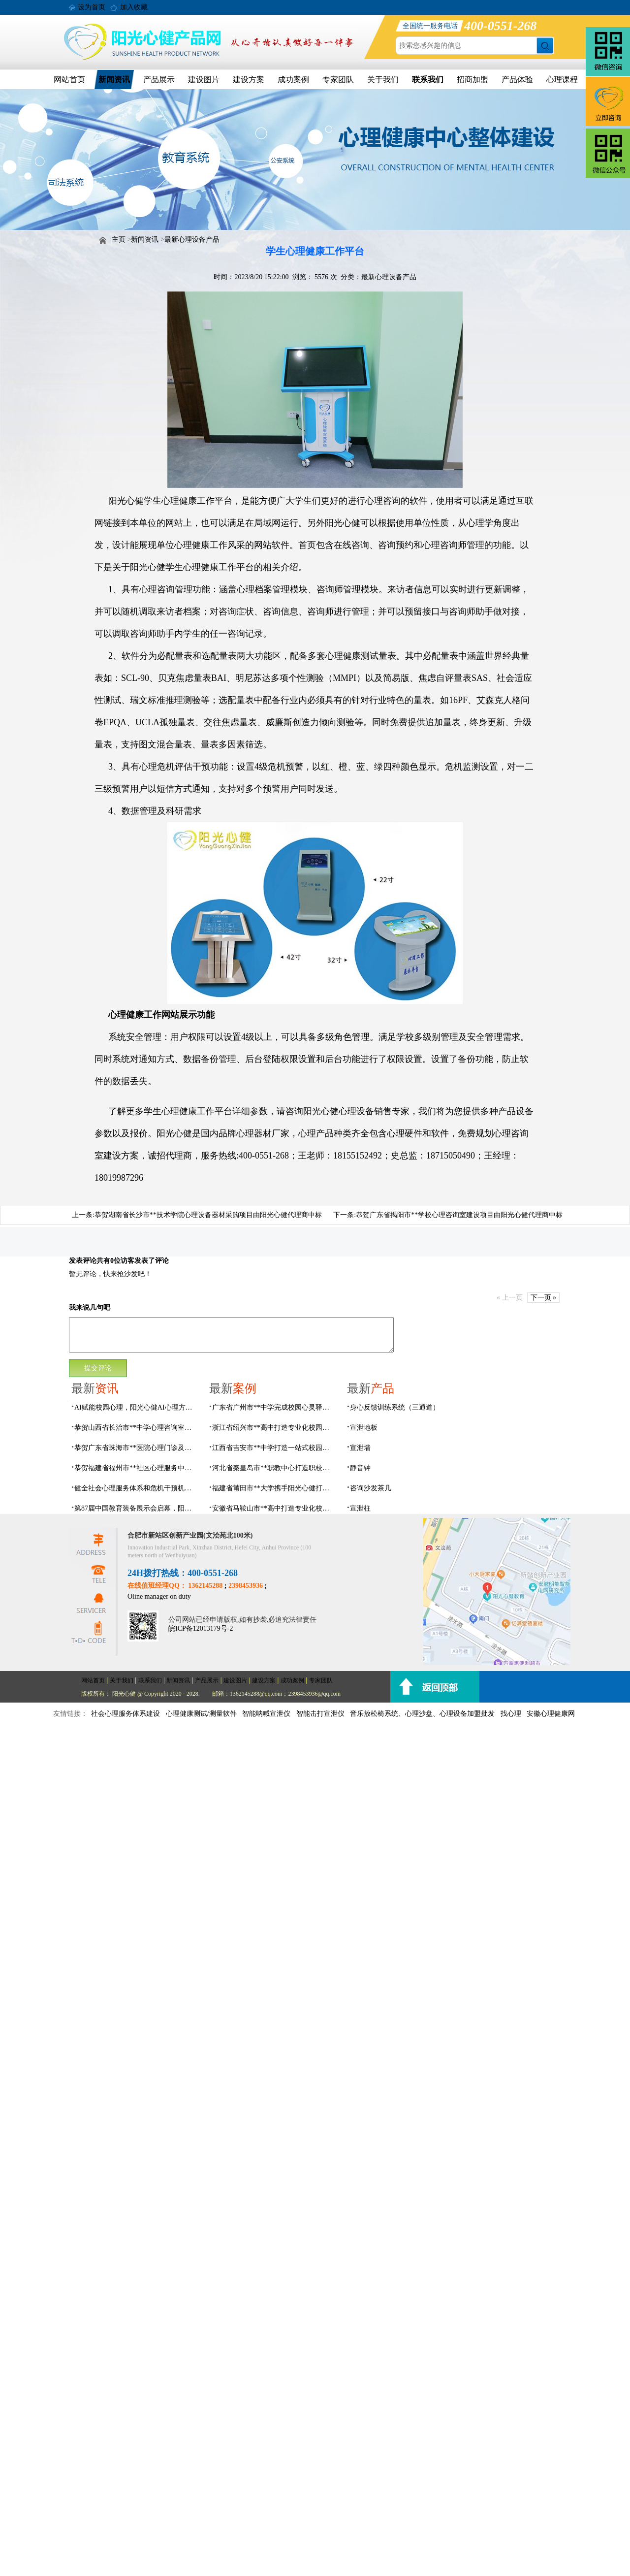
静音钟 (360, 1468)
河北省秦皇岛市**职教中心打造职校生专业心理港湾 (273, 1468)
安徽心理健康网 (551, 1713)
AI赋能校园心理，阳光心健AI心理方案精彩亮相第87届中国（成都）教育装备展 (135, 1407)
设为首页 (91, 7)
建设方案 (248, 79)
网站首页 (69, 79)
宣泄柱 (360, 1508)
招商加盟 (472, 79)
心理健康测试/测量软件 (201, 1713)
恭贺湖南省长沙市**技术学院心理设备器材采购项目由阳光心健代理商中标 (208, 1215)
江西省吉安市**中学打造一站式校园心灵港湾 (273, 1447)
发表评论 (82, 1260)
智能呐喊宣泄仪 (266, 1713)
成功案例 (293, 79)
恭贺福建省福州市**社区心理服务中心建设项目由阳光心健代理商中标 (135, 1468)
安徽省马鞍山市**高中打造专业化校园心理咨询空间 (273, 1508)
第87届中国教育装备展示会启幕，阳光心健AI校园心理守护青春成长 (135, 1508)
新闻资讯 (114, 79)
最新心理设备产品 (192, 239)
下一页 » (544, 1297)
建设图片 (204, 79)
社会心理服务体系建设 (125, 1713)
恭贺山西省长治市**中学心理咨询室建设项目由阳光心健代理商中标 (135, 1427)
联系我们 (427, 79)
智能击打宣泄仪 (320, 1713)
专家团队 (338, 79)
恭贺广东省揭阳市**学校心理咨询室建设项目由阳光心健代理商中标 (459, 1215)
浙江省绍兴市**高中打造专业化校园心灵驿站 (273, 1427)
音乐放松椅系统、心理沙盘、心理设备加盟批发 (422, 1713)
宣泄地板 (364, 1427)
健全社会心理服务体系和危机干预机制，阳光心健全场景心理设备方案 (135, 1488)
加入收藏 (134, 7)
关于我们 (383, 79)
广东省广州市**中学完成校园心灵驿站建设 (273, 1407)
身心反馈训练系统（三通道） (395, 1407)
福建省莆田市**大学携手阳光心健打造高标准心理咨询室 (273, 1488)
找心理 (511, 1713)
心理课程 (562, 79)
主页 (119, 239)
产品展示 (159, 79)
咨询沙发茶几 (370, 1488)
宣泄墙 (360, 1447)
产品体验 (517, 79)
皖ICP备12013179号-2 (200, 1628)
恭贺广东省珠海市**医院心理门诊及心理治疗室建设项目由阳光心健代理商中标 (135, 1447)
